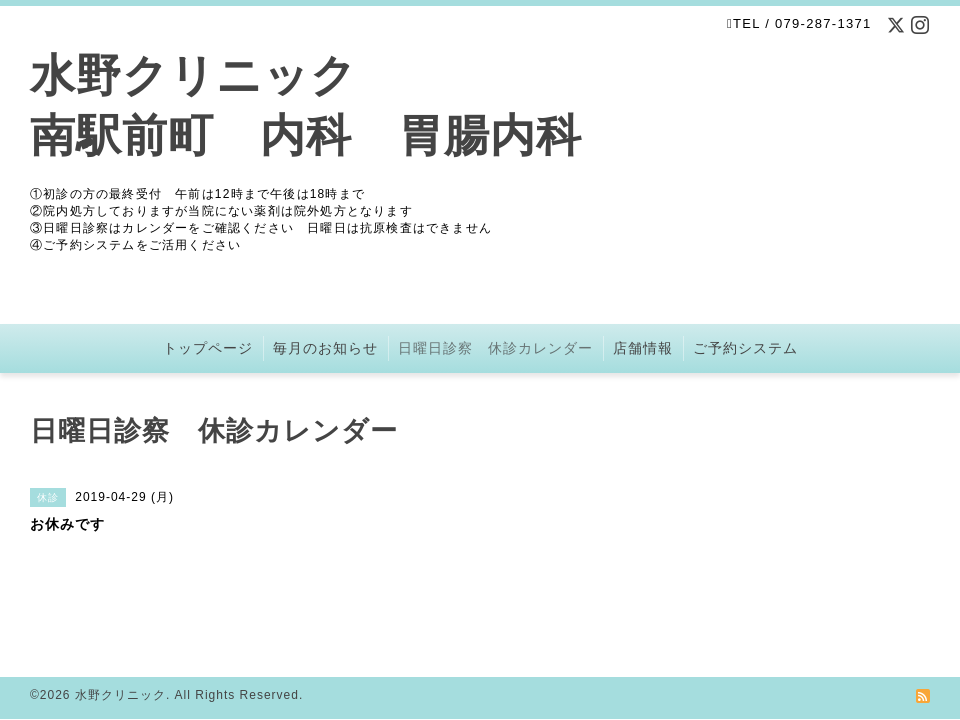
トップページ (208, 348)
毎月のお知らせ (325, 348)
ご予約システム (745, 348)
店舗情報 (643, 348)
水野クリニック (120, 695)
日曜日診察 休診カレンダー (495, 348)
